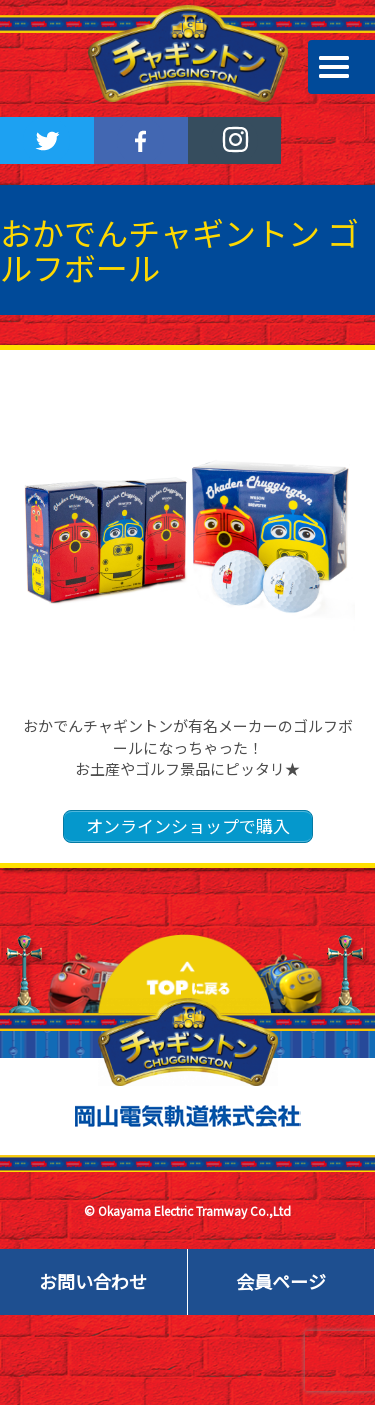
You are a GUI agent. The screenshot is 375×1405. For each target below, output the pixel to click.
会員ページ (281, 1281)
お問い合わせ (93, 1281)
